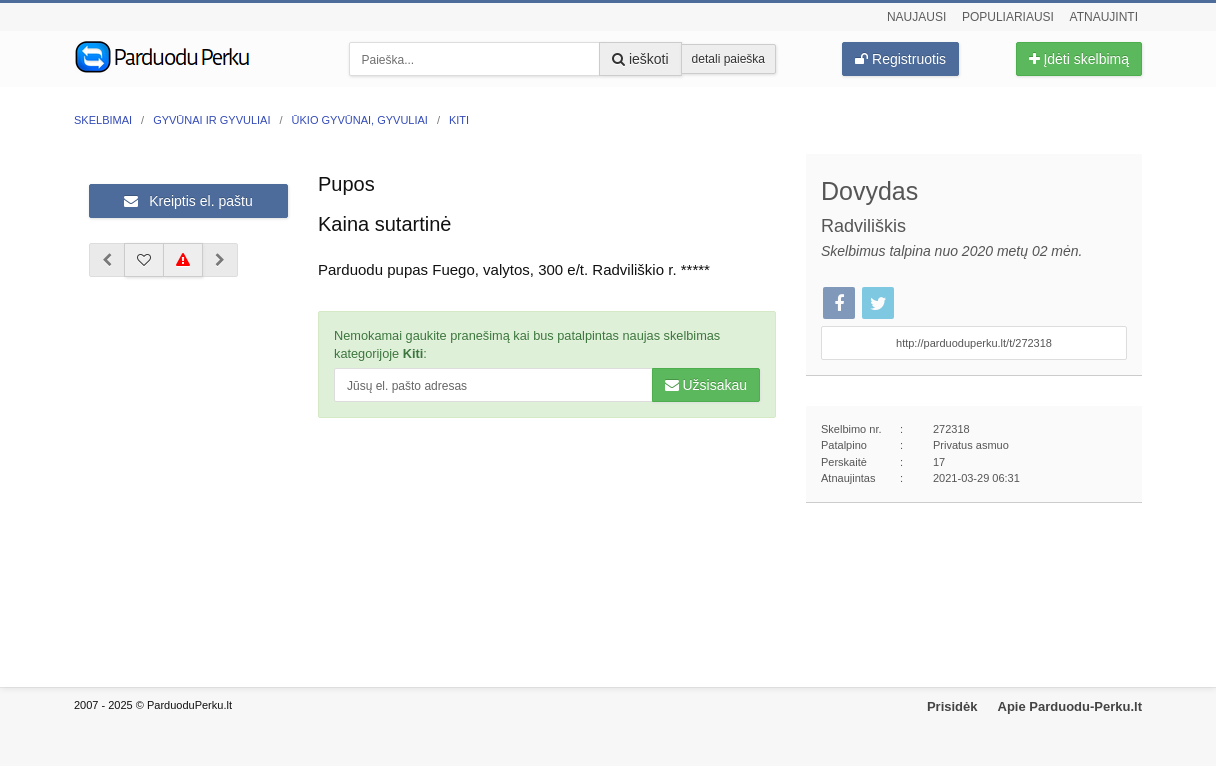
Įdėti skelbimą (1079, 59)
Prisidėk (952, 706)
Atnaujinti (1104, 17)
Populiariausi (1008, 17)
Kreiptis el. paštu (188, 201)
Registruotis (900, 59)
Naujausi (916, 17)
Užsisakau (706, 385)
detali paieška (728, 59)
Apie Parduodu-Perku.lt (1070, 706)
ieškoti (640, 59)
